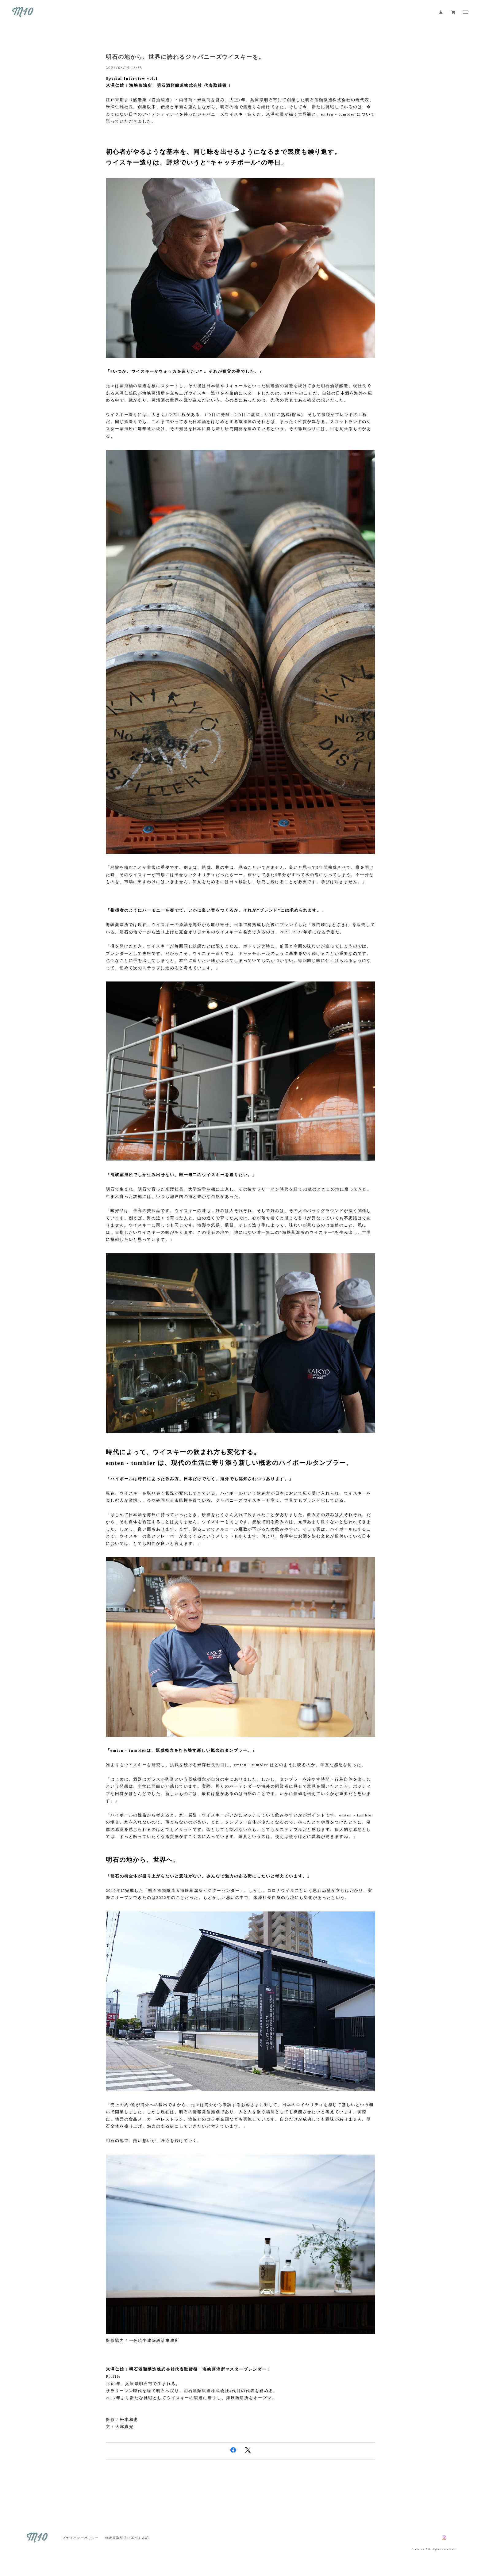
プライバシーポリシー (80, 2538)
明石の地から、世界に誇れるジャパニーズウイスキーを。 (185, 57)
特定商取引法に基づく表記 (127, 2538)
